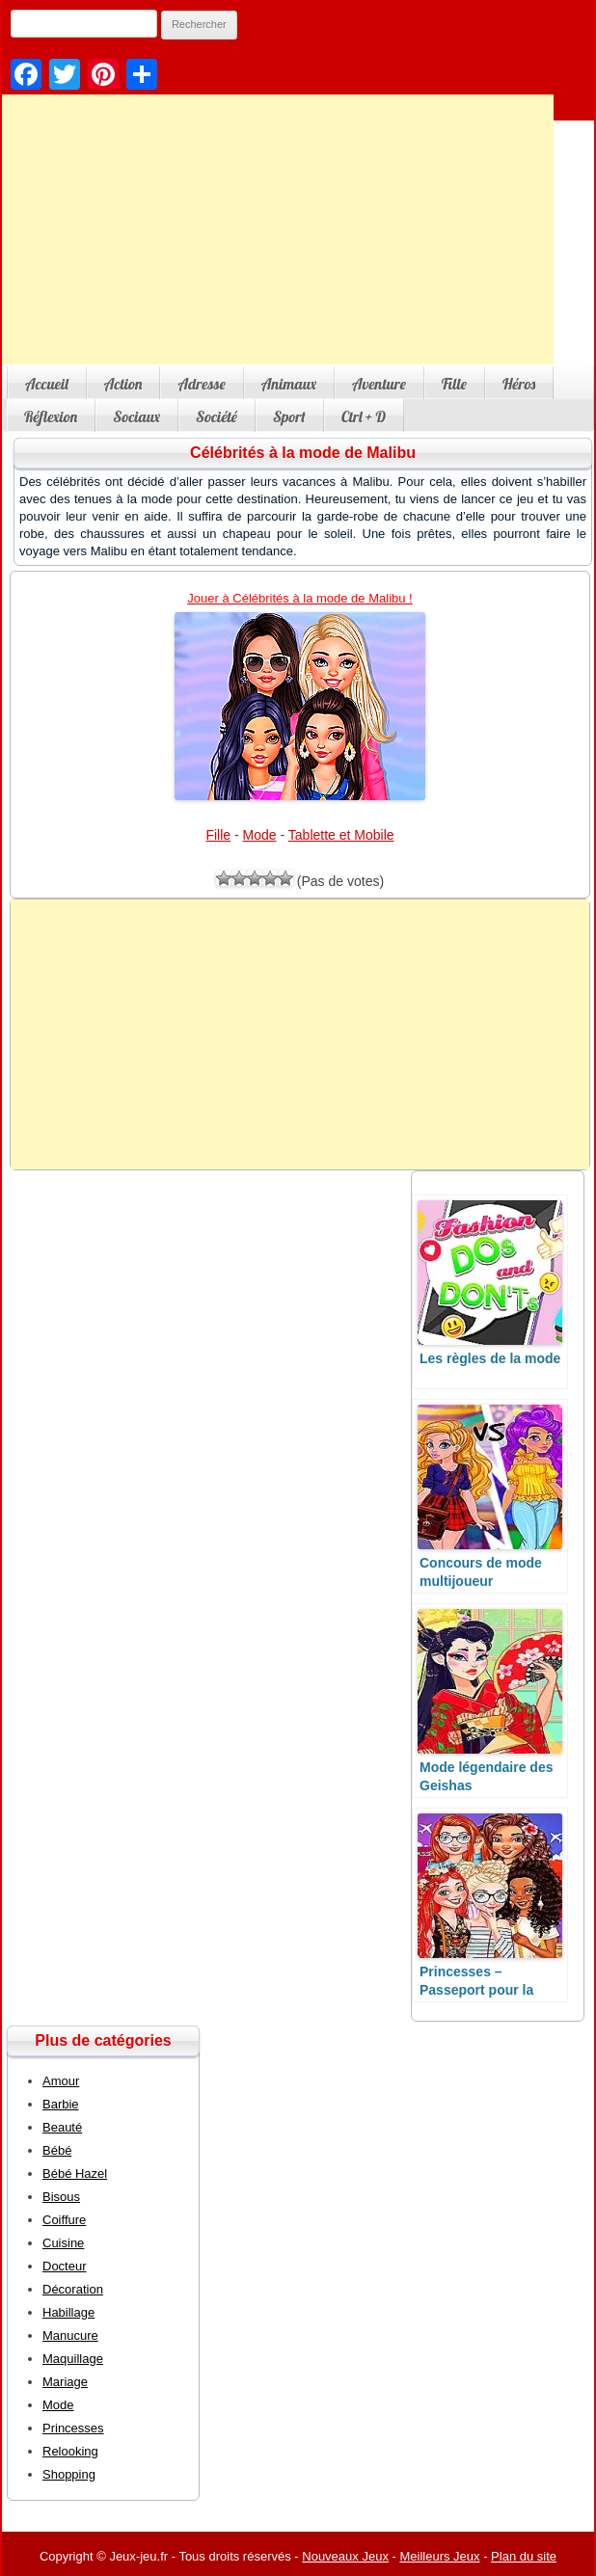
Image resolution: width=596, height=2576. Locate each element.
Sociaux (136, 416)
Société (216, 416)
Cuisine (63, 2243)
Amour (60, 2081)
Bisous (61, 2196)
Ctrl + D (363, 416)
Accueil (46, 383)
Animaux (288, 383)
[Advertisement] (300, 1034)
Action (123, 383)
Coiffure (64, 2220)
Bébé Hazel (74, 2173)
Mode (260, 835)
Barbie (60, 2104)
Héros (518, 383)
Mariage (65, 2382)
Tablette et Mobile (341, 835)
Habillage (68, 2312)
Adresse (201, 383)
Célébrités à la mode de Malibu (303, 452)
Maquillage (72, 2358)
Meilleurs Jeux (439, 2556)
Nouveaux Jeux (345, 2556)
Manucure (70, 2335)
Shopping (68, 2474)
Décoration (72, 2289)
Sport (289, 416)
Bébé (56, 2150)
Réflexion (50, 416)
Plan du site (523, 2556)
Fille (454, 383)
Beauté (62, 2127)
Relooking (70, 2451)
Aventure (379, 383)
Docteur (64, 2266)
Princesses (73, 2428)
